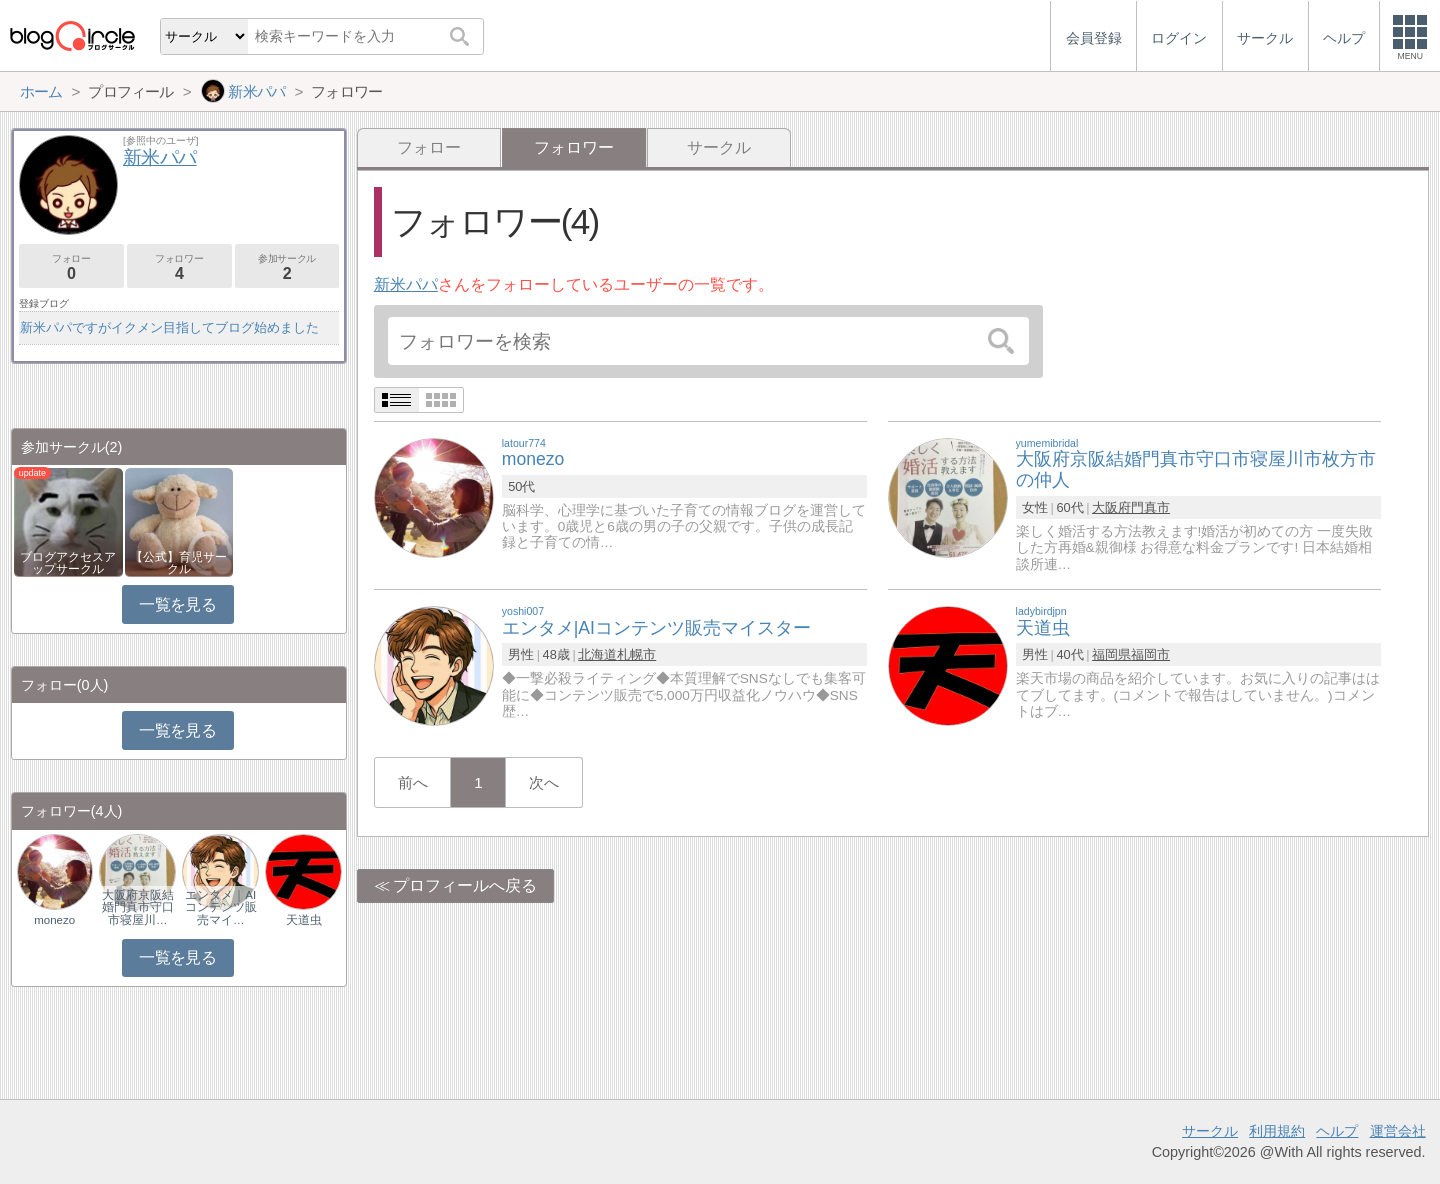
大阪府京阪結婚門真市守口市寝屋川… (138, 907)
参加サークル (287, 267)
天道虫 (304, 920)
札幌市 (636, 654)
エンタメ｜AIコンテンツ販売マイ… (221, 907)
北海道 (597, 654)
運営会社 (1398, 1131)
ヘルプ (1337, 1131)
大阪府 (1111, 507)
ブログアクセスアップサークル (68, 563)
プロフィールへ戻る (465, 885)
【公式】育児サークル (179, 563)
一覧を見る (177, 604)
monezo (54, 920)
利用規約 (1277, 1131)
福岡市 (1150, 654)
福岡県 (1111, 654)
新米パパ (406, 284)
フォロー (429, 147)
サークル (719, 147)
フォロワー (179, 267)
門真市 (1150, 507)
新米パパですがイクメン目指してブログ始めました (169, 327)
